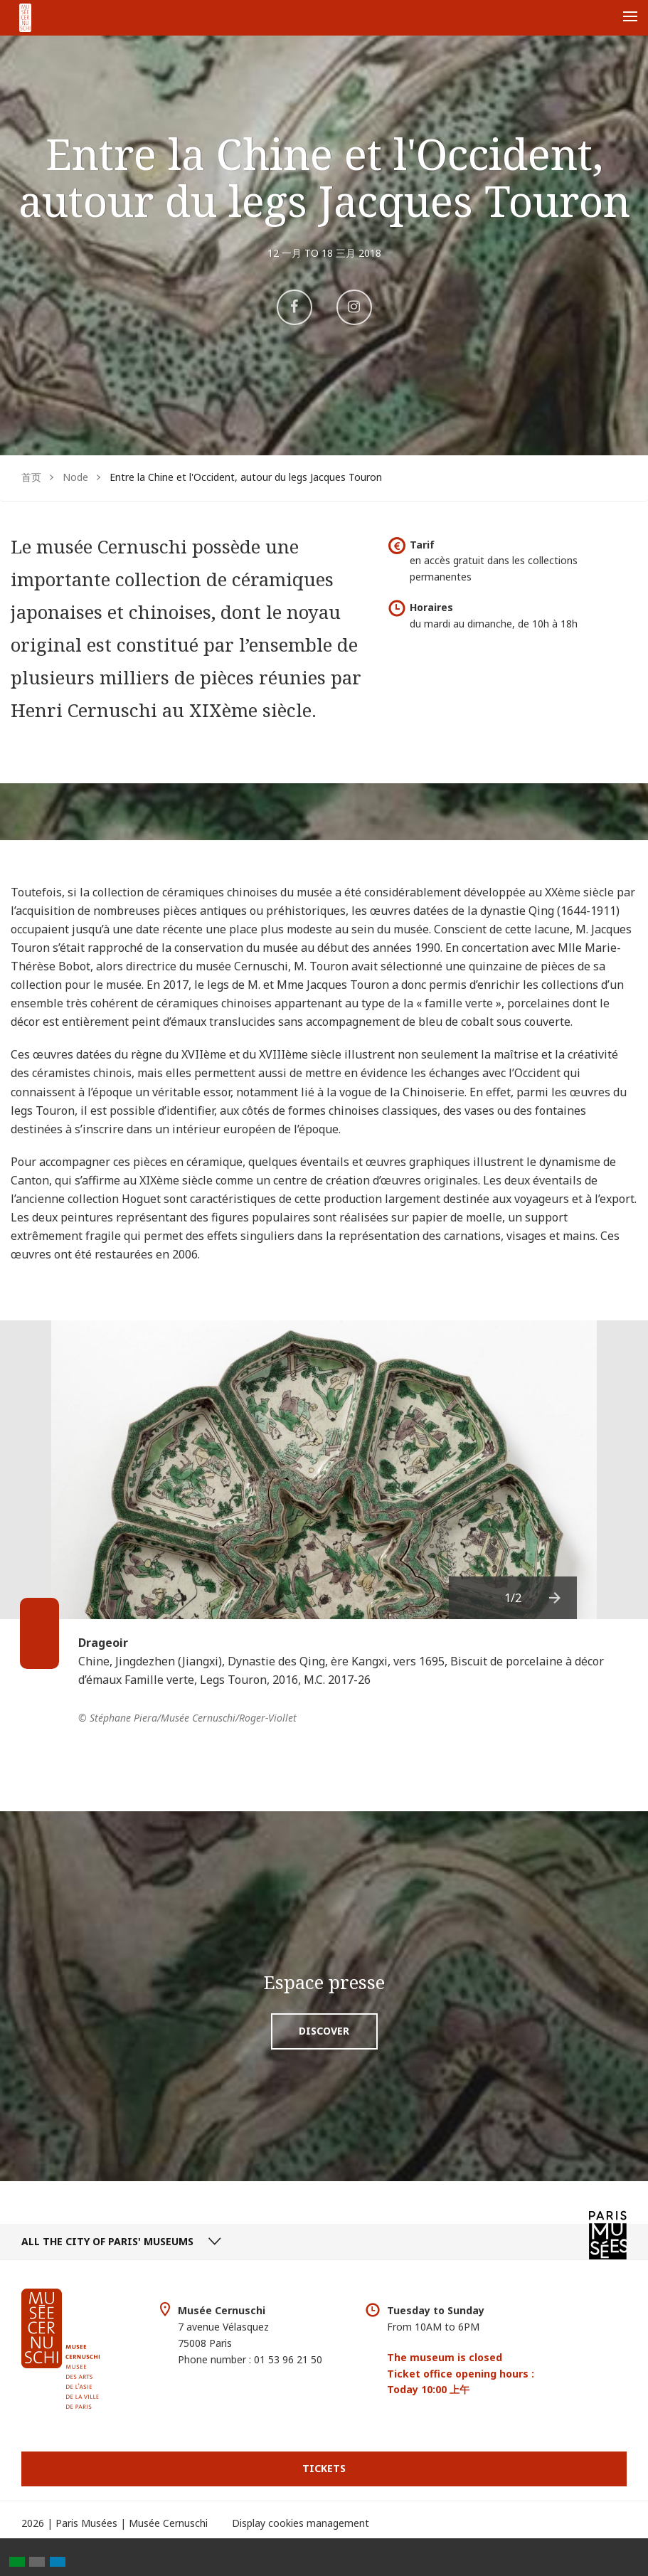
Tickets (324, 2468)
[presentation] (555, 1597)
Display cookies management (300, 2523)
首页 (31, 477)
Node (75, 477)
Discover (324, 2030)
